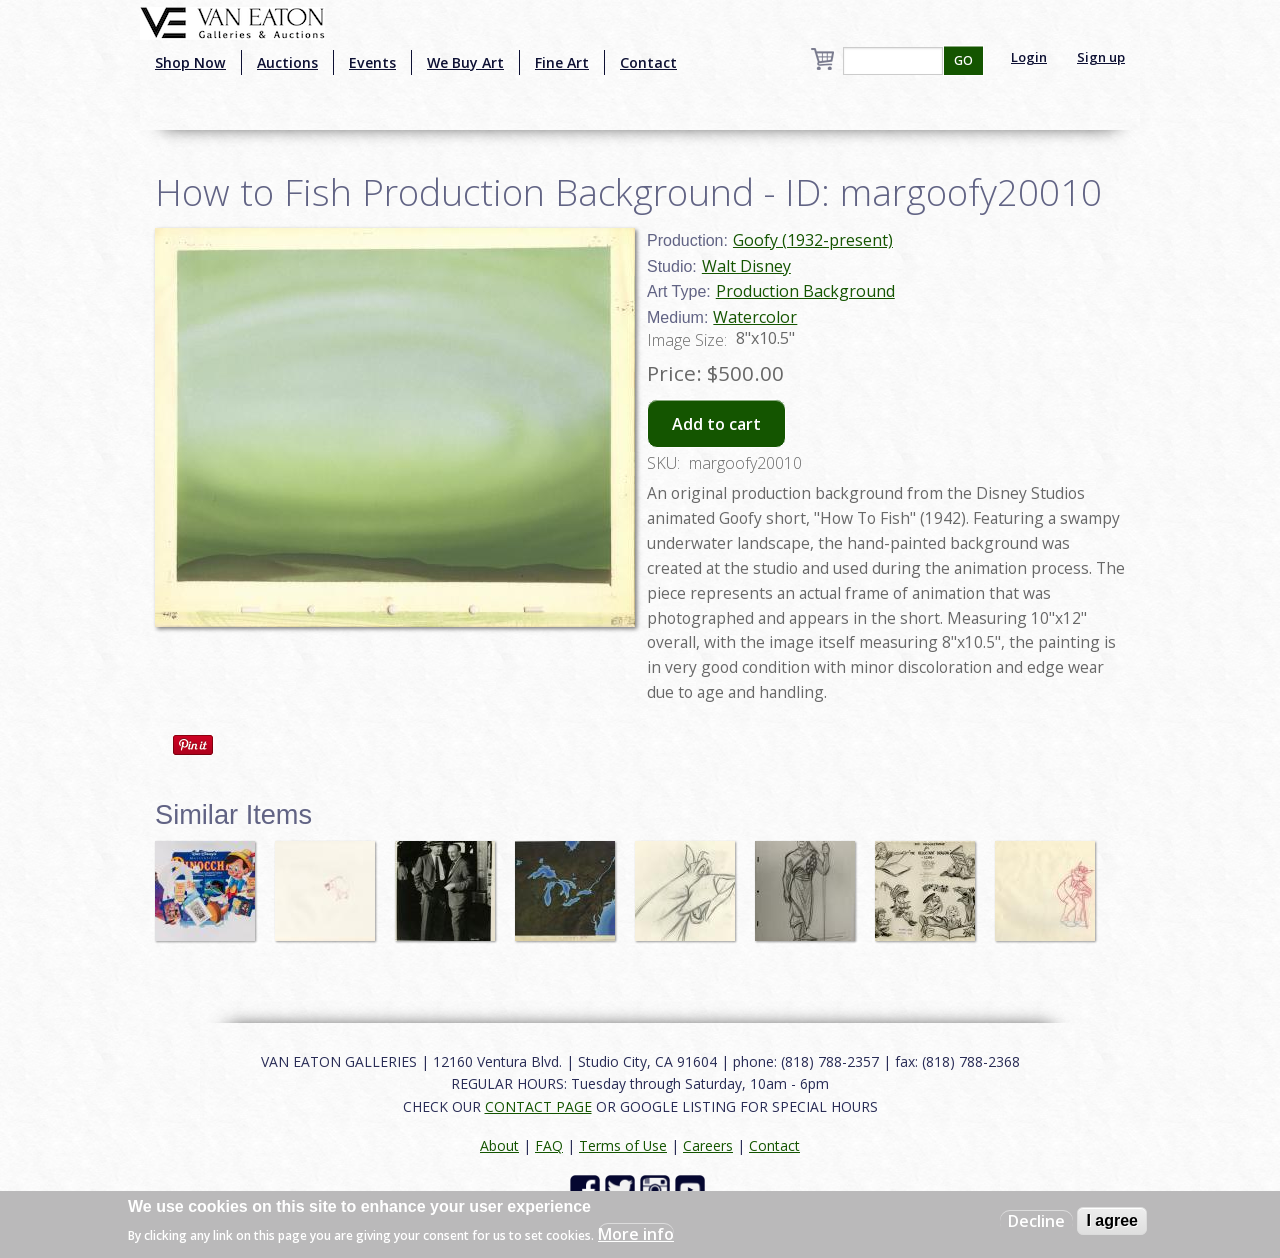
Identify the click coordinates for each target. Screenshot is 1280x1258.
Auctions (287, 62)
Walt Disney (746, 266)
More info (636, 1234)
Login (1029, 57)
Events (372, 62)
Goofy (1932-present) (813, 240)
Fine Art (562, 62)
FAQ (549, 1145)
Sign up (1101, 57)
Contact (648, 62)
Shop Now (190, 62)
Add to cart (716, 424)
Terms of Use (623, 1145)
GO (963, 60)
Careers (708, 1145)
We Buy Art (465, 62)
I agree (1112, 1220)
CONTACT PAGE (538, 1106)
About (499, 1145)
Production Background (805, 291)
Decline (1036, 1221)
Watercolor (755, 317)
